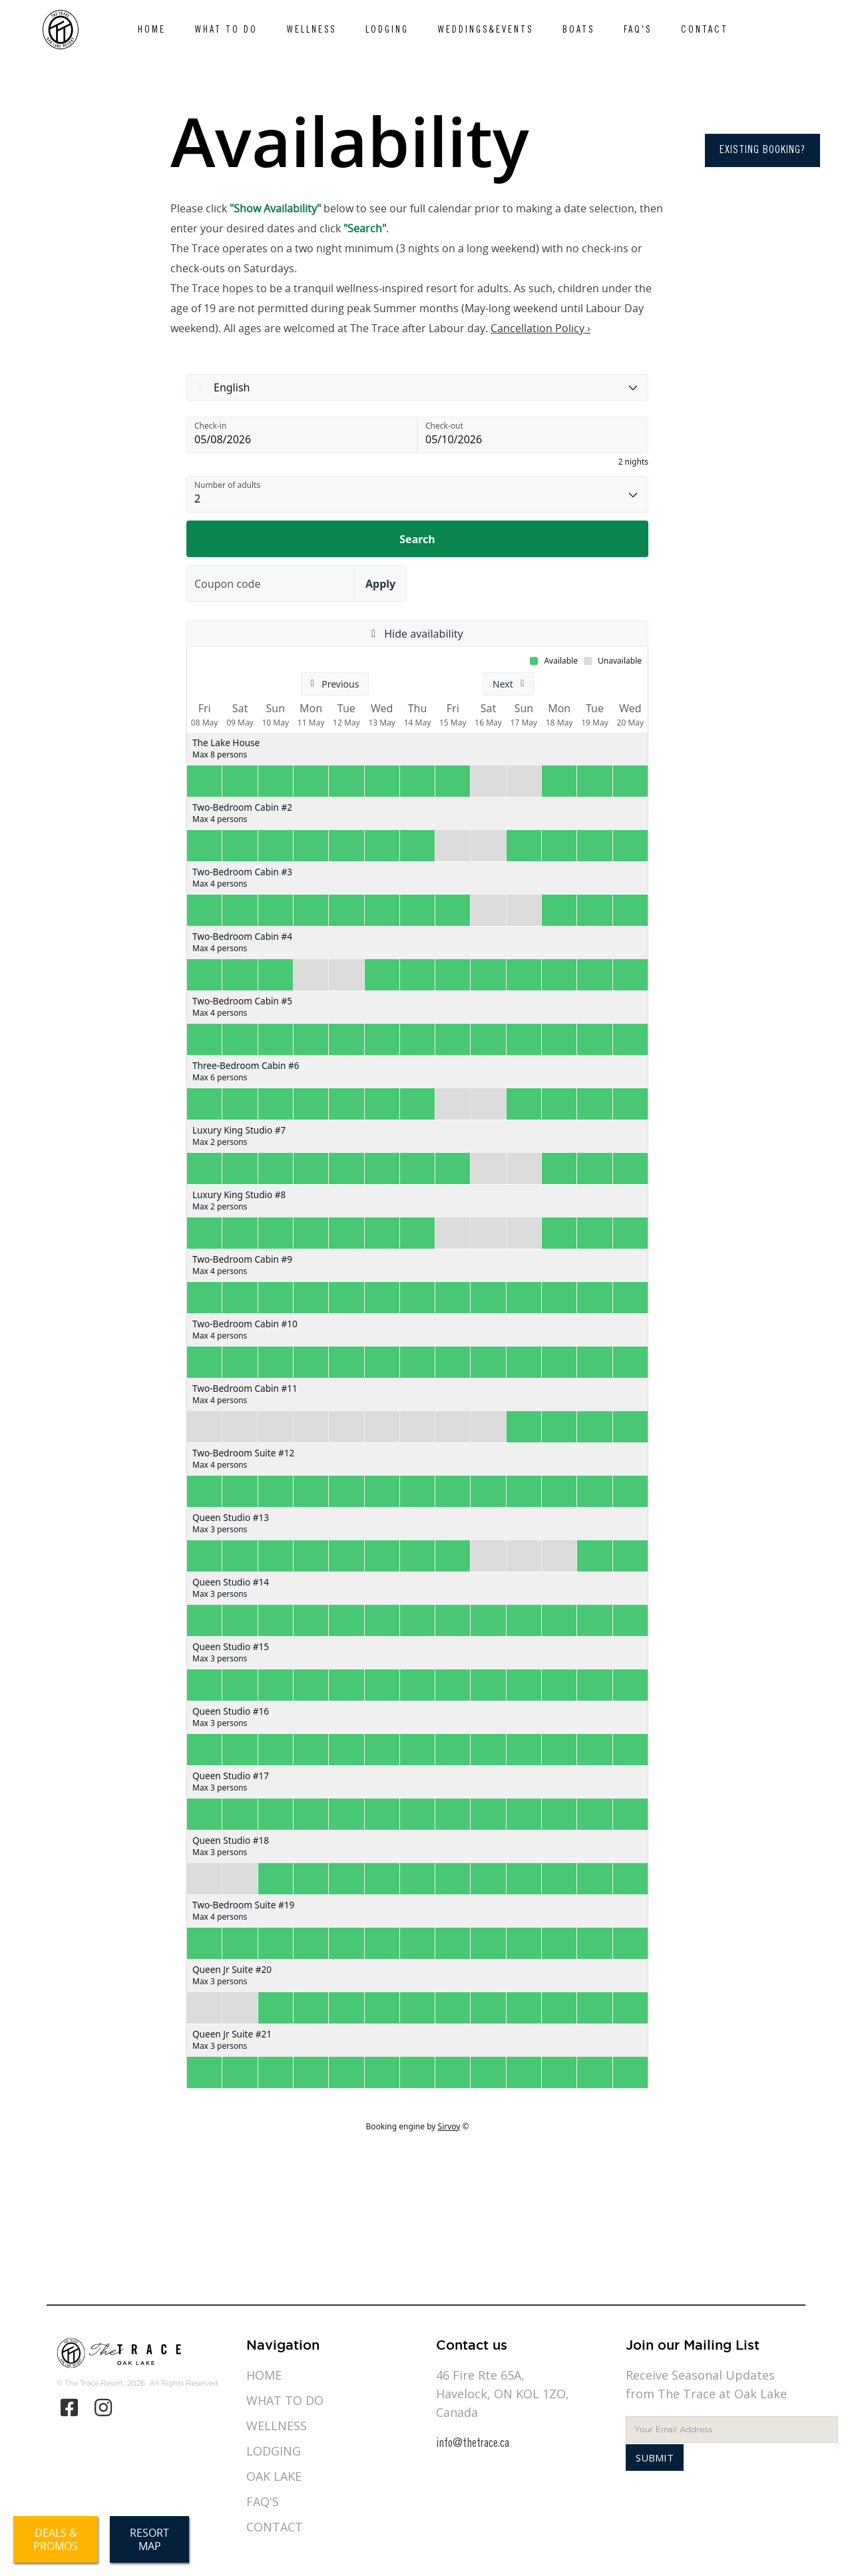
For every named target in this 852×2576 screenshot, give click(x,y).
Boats (578, 30)
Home (152, 30)
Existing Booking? (762, 150)
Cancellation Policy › (540, 328)
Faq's (638, 30)
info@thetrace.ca (472, 2444)
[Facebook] (69, 2408)
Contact (704, 30)
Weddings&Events (485, 30)
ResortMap (149, 2539)
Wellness (311, 30)
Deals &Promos (55, 2539)
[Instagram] (103, 2408)
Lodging (387, 30)
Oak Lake (274, 2476)
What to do (226, 30)
